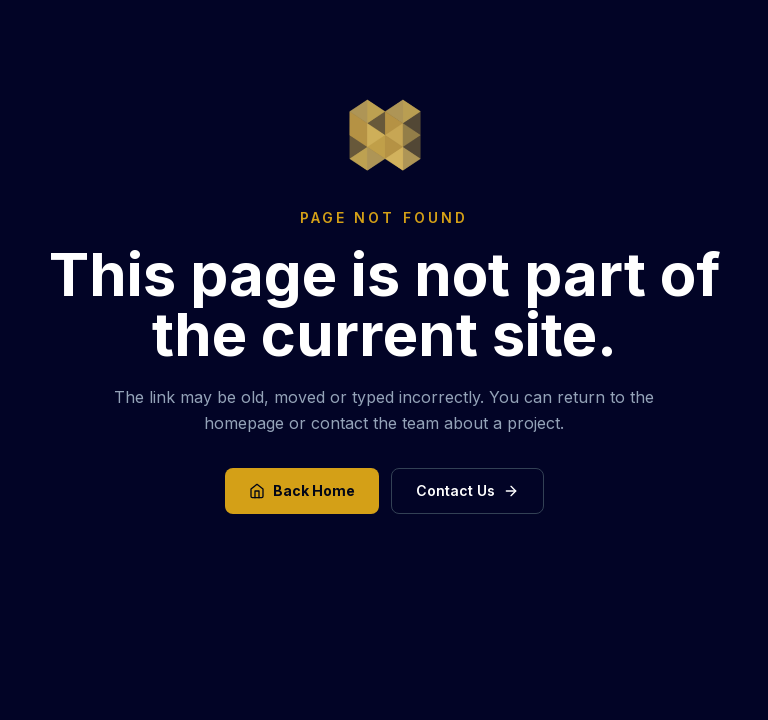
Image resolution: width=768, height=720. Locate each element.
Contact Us (467, 490)
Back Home (302, 490)
